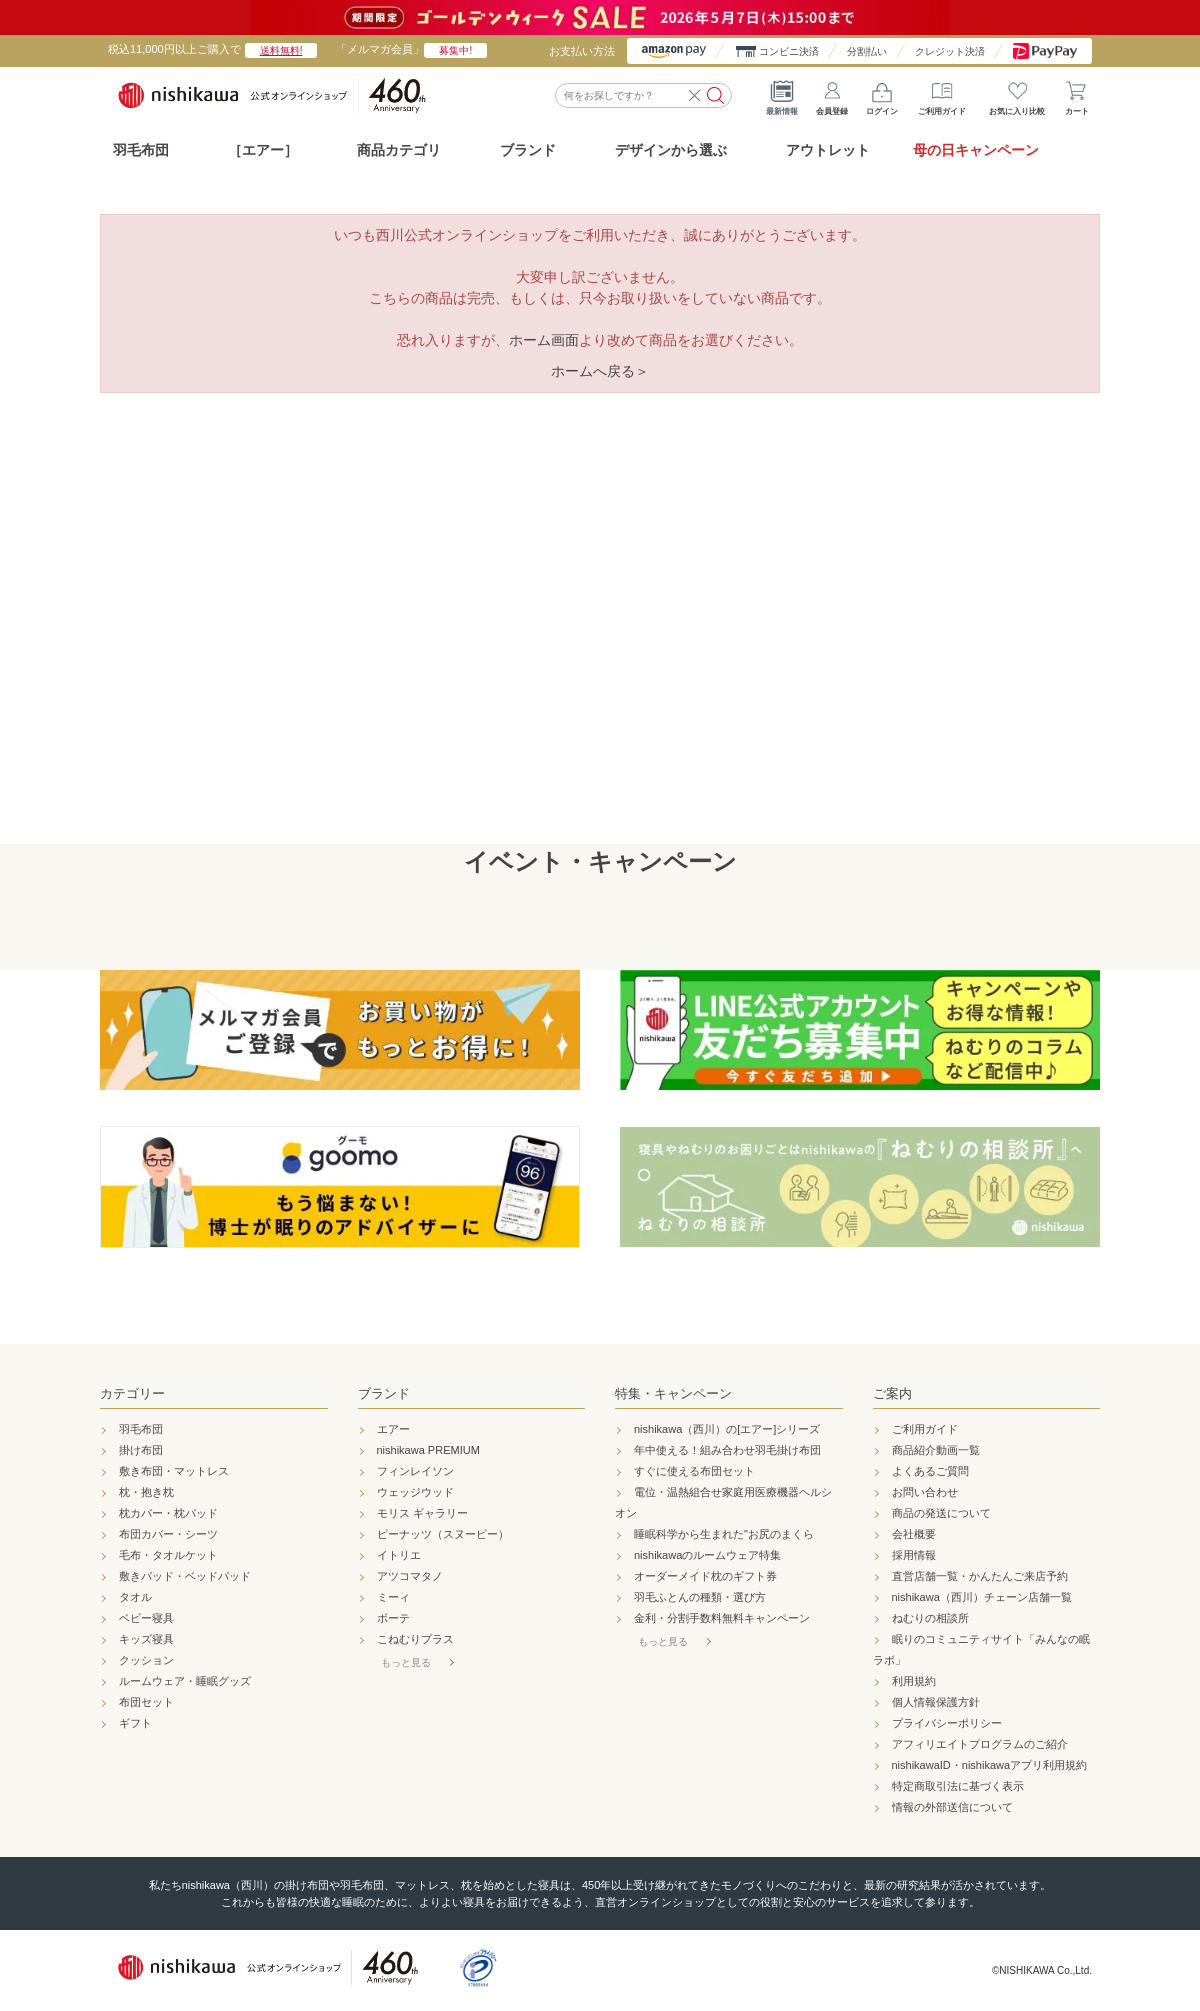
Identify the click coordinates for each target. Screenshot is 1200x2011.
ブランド (384, 1393)
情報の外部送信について (952, 1807)
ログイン (882, 95)
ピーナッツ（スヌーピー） (443, 1534)
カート (1077, 95)
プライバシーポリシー (947, 1723)
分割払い (867, 51)
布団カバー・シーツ (168, 1534)
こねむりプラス (415, 1639)
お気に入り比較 (1017, 95)
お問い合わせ (925, 1492)
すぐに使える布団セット (694, 1471)
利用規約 (914, 1681)
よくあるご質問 (930, 1471)
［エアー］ (263, 150)
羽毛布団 (141, 150)
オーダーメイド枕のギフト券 (705, 1576)
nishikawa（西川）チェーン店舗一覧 (982, 1597)
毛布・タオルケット (168, 1555)
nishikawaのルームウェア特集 (707, 1555)
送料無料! (281, 50)
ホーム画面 (544, 340)
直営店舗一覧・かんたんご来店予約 (980, 1576)
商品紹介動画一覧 (936, 1450)
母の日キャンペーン (976, 150)
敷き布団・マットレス (174, 1471)
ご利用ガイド (942, 95)
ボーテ (393, 1618)
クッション (146, 1660)
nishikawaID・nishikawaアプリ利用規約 (990, 1765)
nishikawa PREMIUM (428, 1450)
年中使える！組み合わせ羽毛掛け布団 (727, 1450)
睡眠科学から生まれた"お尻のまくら (724, 1534)
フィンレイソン (415, 1471)
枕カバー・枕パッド (168, 1513)
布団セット (146, 1702)
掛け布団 (141, 1450)
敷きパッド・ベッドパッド (185, 1576)
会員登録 (832, 95)
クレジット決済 (950, 51)
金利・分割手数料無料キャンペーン (722, 1618)
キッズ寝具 (146, 1639)
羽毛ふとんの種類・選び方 (700, 1597)
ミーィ (393, 1597)
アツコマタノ (410, 1576)
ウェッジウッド (415, 1492)
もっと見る (406, 1662)
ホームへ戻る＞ (600, 371)
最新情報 (782, 95)
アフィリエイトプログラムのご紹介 (980, 1744)
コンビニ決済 (789, 51)
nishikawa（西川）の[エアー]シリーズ (727, 1429)
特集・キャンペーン (673, 1393)
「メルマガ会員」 (411, 49)
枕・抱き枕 (146, 1492)
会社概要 (914, 1534)
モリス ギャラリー (422, 1513)
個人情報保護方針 (936, 1702)
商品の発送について (941, 1513)
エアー (393, 1429)
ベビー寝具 (146, 1618)
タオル (135, 1597)
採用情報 (914, 1555)
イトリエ (399, 1555)
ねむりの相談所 (930, 1618)
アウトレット (828, 150)
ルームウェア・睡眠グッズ (185, 1681)
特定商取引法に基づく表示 (958, 1786)
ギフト (135, 1723)
